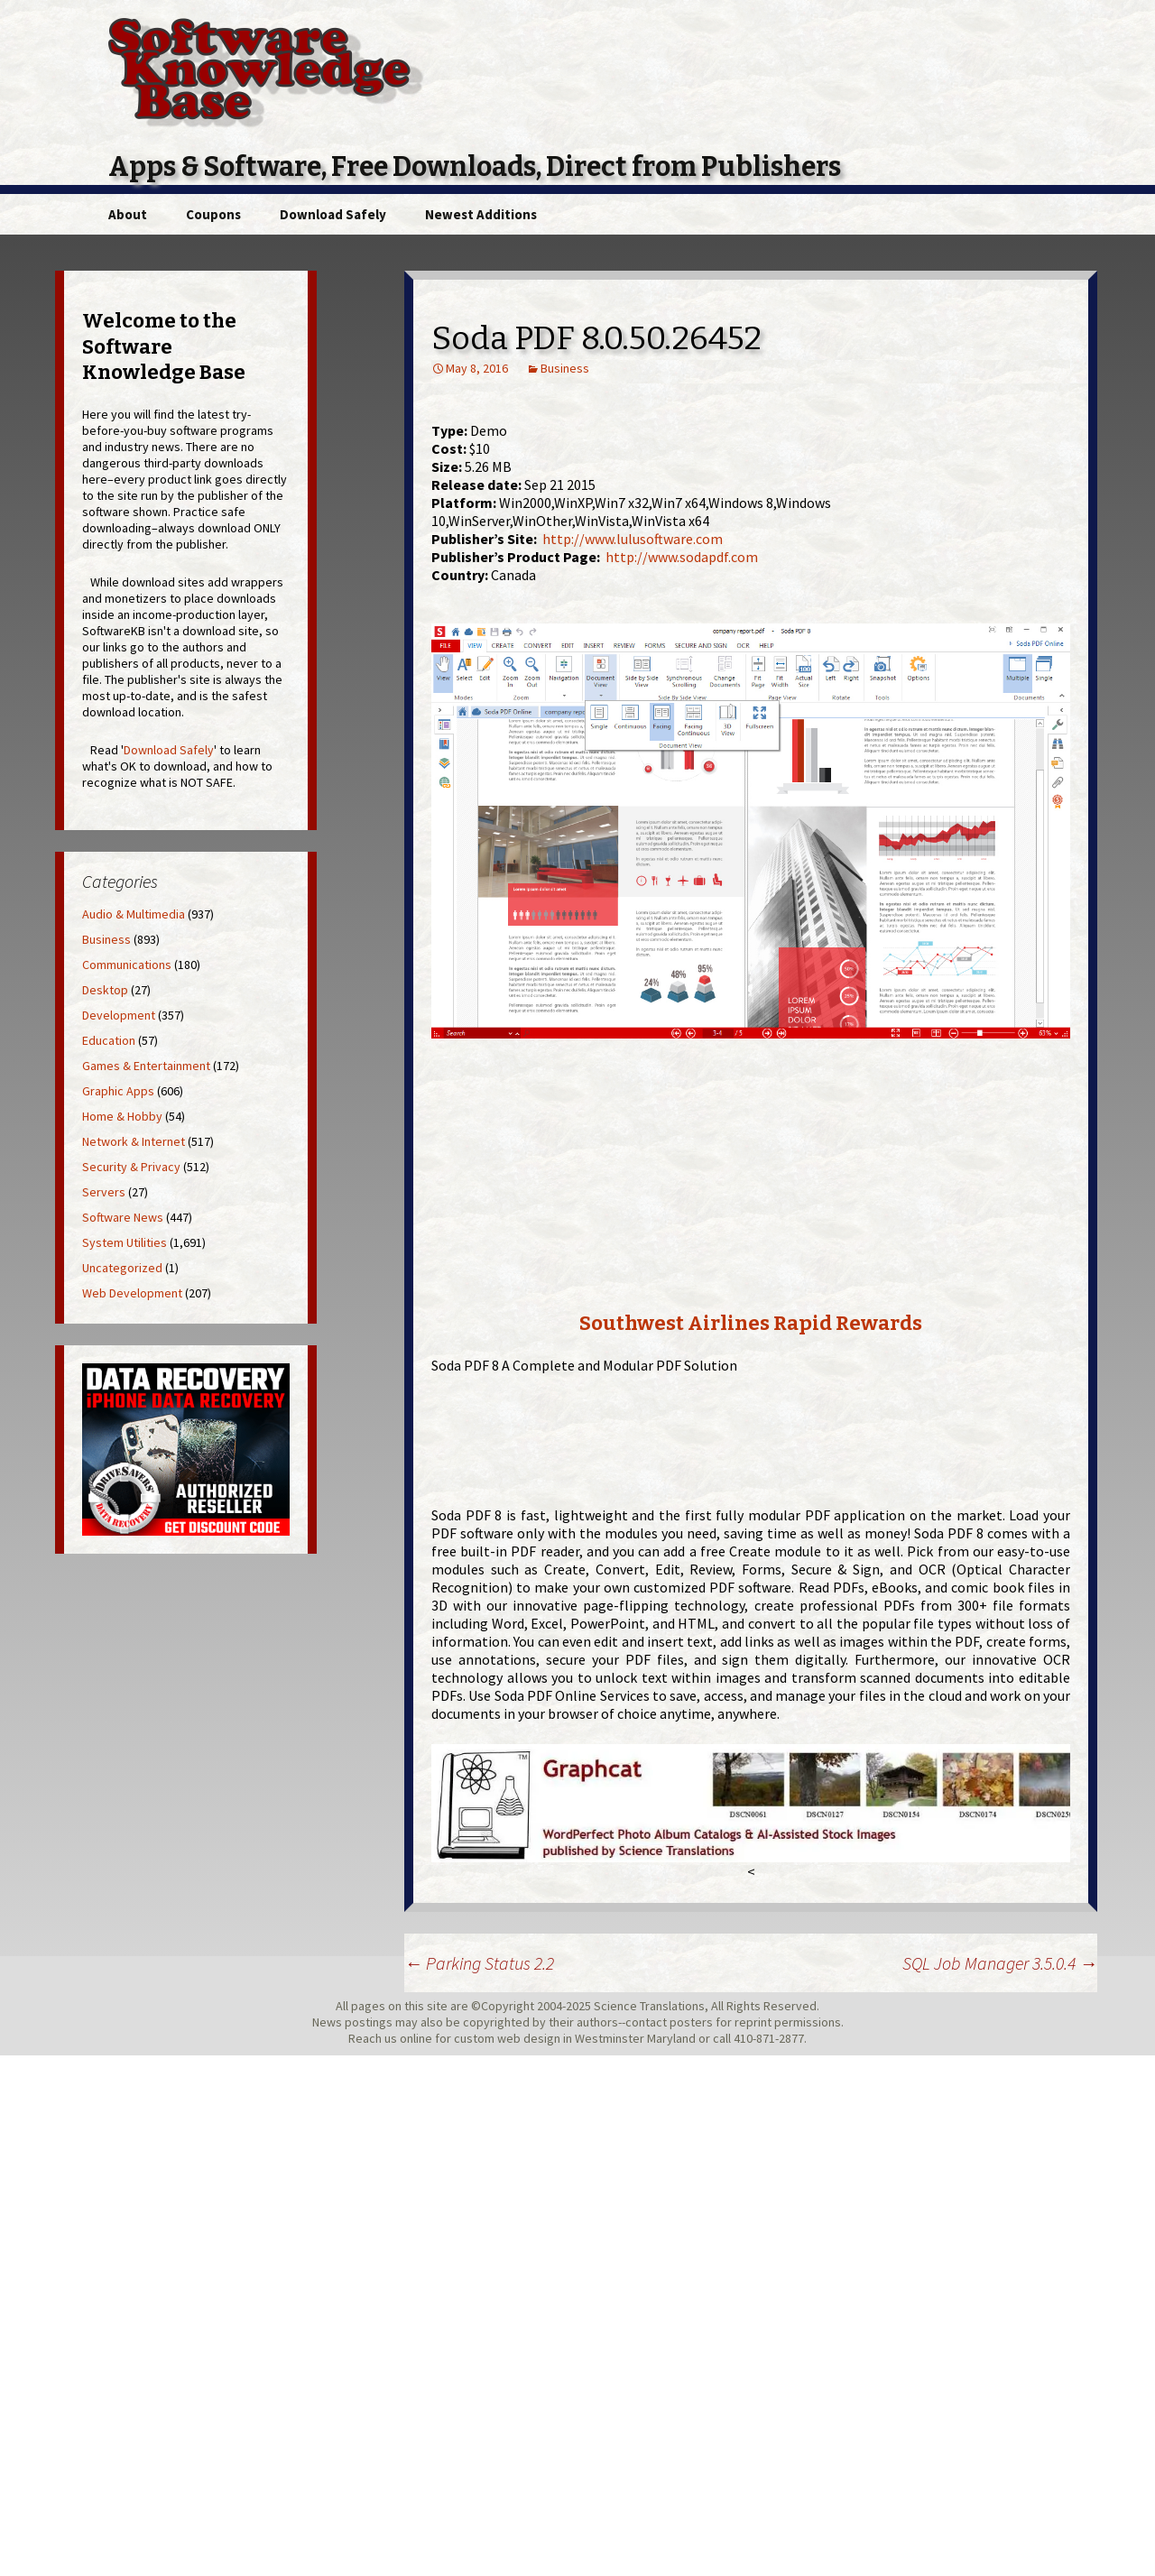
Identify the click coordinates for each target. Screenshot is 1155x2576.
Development (118, 1015)
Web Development (132, 1293)
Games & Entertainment (146, 1065)
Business (565, 368)
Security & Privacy (131, 1167)
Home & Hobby (122, 1116)
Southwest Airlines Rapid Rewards (750, 1323)
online (416, 2038)
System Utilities (124, 1242)
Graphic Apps (118, 1091)
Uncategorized (122, 1268)
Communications (126, 964)
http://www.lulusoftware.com (632, 539)
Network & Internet (133, 1141)
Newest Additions (481, 214)
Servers (103, 1192)
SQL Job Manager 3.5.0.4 (999, 1963)
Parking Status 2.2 (479, 1963)
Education (108, 1040)
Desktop (105, 990)
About (127, 214)
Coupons (213, 214)
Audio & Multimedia (133, 914)
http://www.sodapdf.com (681, 557)
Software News (122, 1217)
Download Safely (333, 214)
